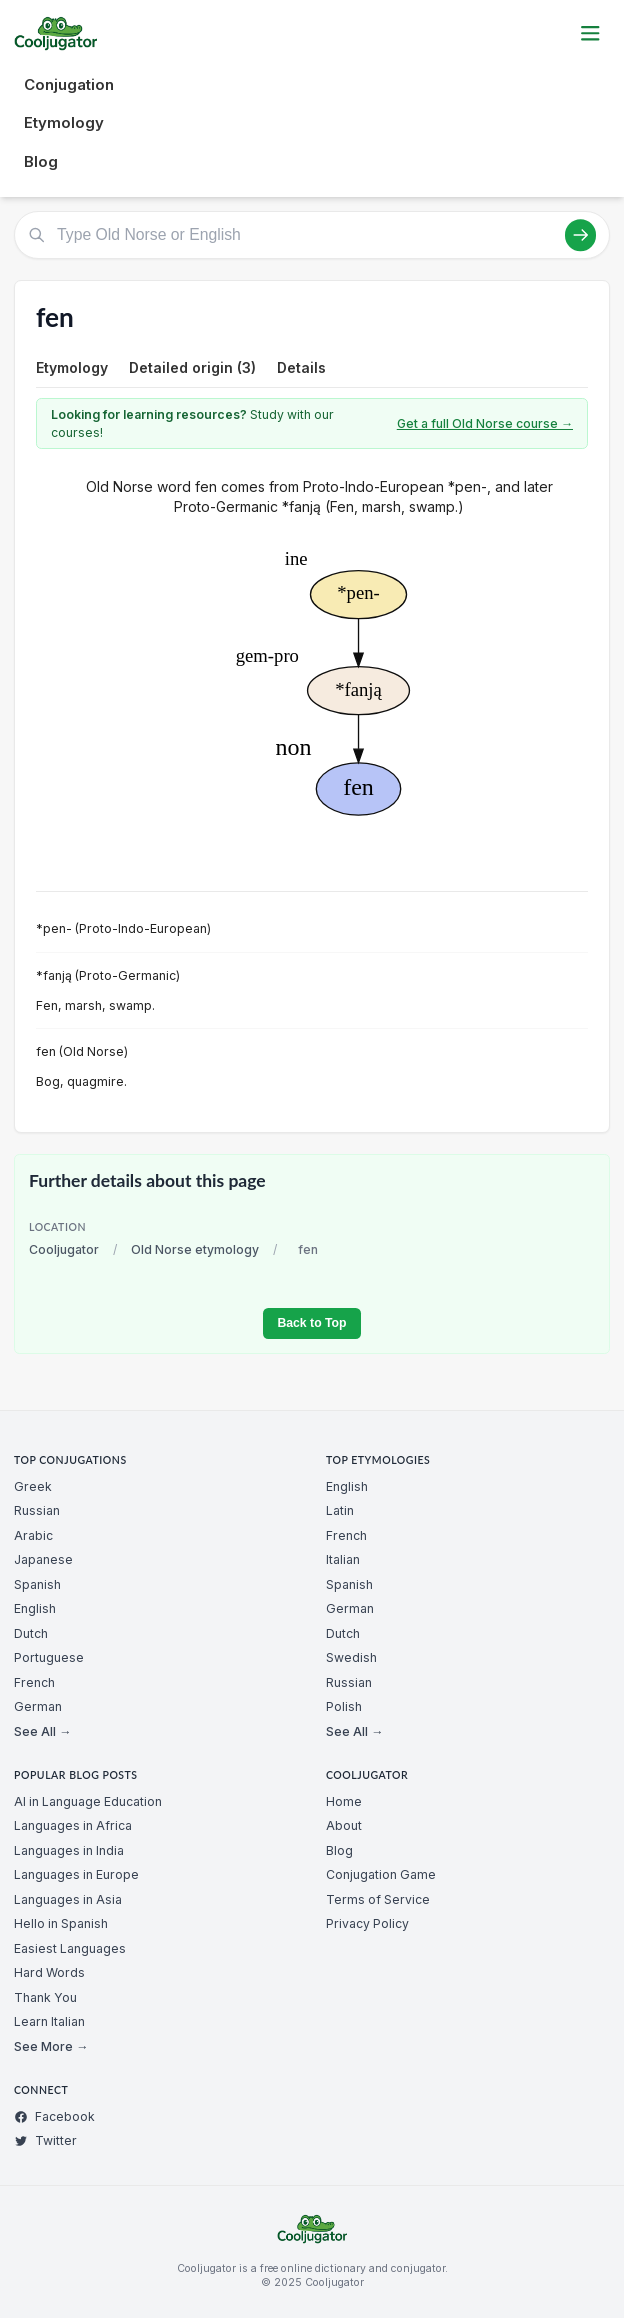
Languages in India (69, 1850)
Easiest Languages (70, 1948)
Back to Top (311, 1323)
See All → (42, 1731)
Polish (344, 1706)
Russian (37, 1510)
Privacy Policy (367, 1923)
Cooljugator (64, 1249)
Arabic (33, 1535)
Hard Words (49, 1972)
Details (301, 367)
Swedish (351, 1657)
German (38, 1706)
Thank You (45, 1997)
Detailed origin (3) (192, 367)
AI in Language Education (88, 1801)
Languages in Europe (76, 1874)
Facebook (54, 2116)
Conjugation (69, 84)
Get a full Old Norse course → (485, 423)
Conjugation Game (381, 1874)
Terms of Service (378, 1899)
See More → (51, 2046)
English (35, 1608)
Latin (340, 1510)
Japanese (43, 1559)
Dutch (31, 1633)
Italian (343, 1559)
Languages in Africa (73, 1825)
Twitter (45, 2140)
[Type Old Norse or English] (312, 235)
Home (344, 1801)
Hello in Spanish (61, 1923)
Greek (33, 1486)
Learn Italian (49, 2021)
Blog (41, 161)
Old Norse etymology (195, 1249)
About (344, 1825)
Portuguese (49, 1657)
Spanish (37, 1584)
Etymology (64, 122)
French (34, 1682)
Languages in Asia (68, 1899)
